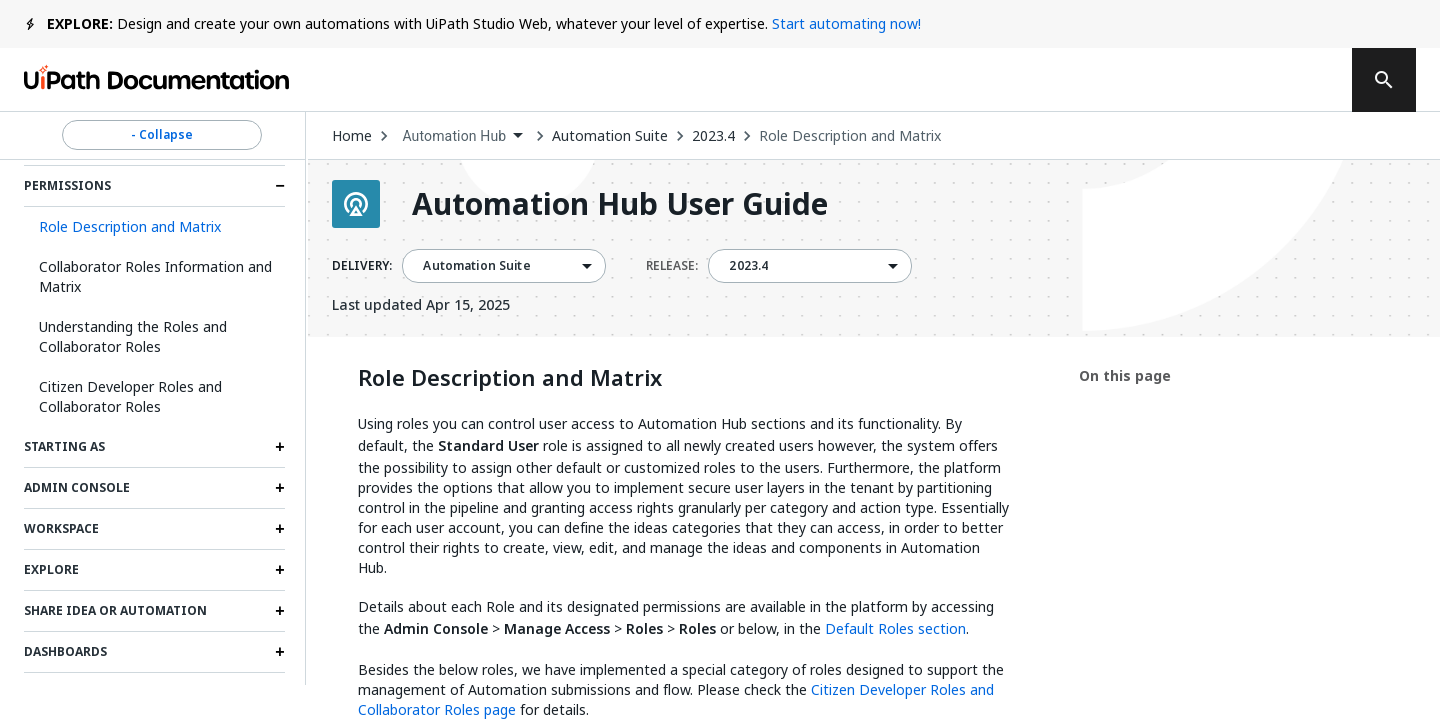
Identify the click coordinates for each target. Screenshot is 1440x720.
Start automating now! (846, 23)
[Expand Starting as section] (280, 447)
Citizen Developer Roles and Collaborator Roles (130, 396)
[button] (154, 227)
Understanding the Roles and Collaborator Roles (133, 336)
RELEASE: (672, 266)
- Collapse (162, 135)
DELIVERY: (362, 266)
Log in (1181, 80)
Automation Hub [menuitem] (454, 136)
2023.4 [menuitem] (748, 266)
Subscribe (1059, 80)
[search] (1384, 80)
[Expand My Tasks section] (280, 693)
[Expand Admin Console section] (280, 488)
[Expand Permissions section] (280, 186)
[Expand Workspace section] (280, 529)
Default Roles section (895, 628)
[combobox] (462, 136)
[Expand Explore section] (280, 570)
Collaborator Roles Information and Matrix (155, 276)
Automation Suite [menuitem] (476, 266)
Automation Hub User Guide (620, 204)
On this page (1125, 375)
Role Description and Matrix (850, 136)
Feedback (917, 80)
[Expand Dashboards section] (280, 652)
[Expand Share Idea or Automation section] (280, 611)
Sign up (1281, 80)
